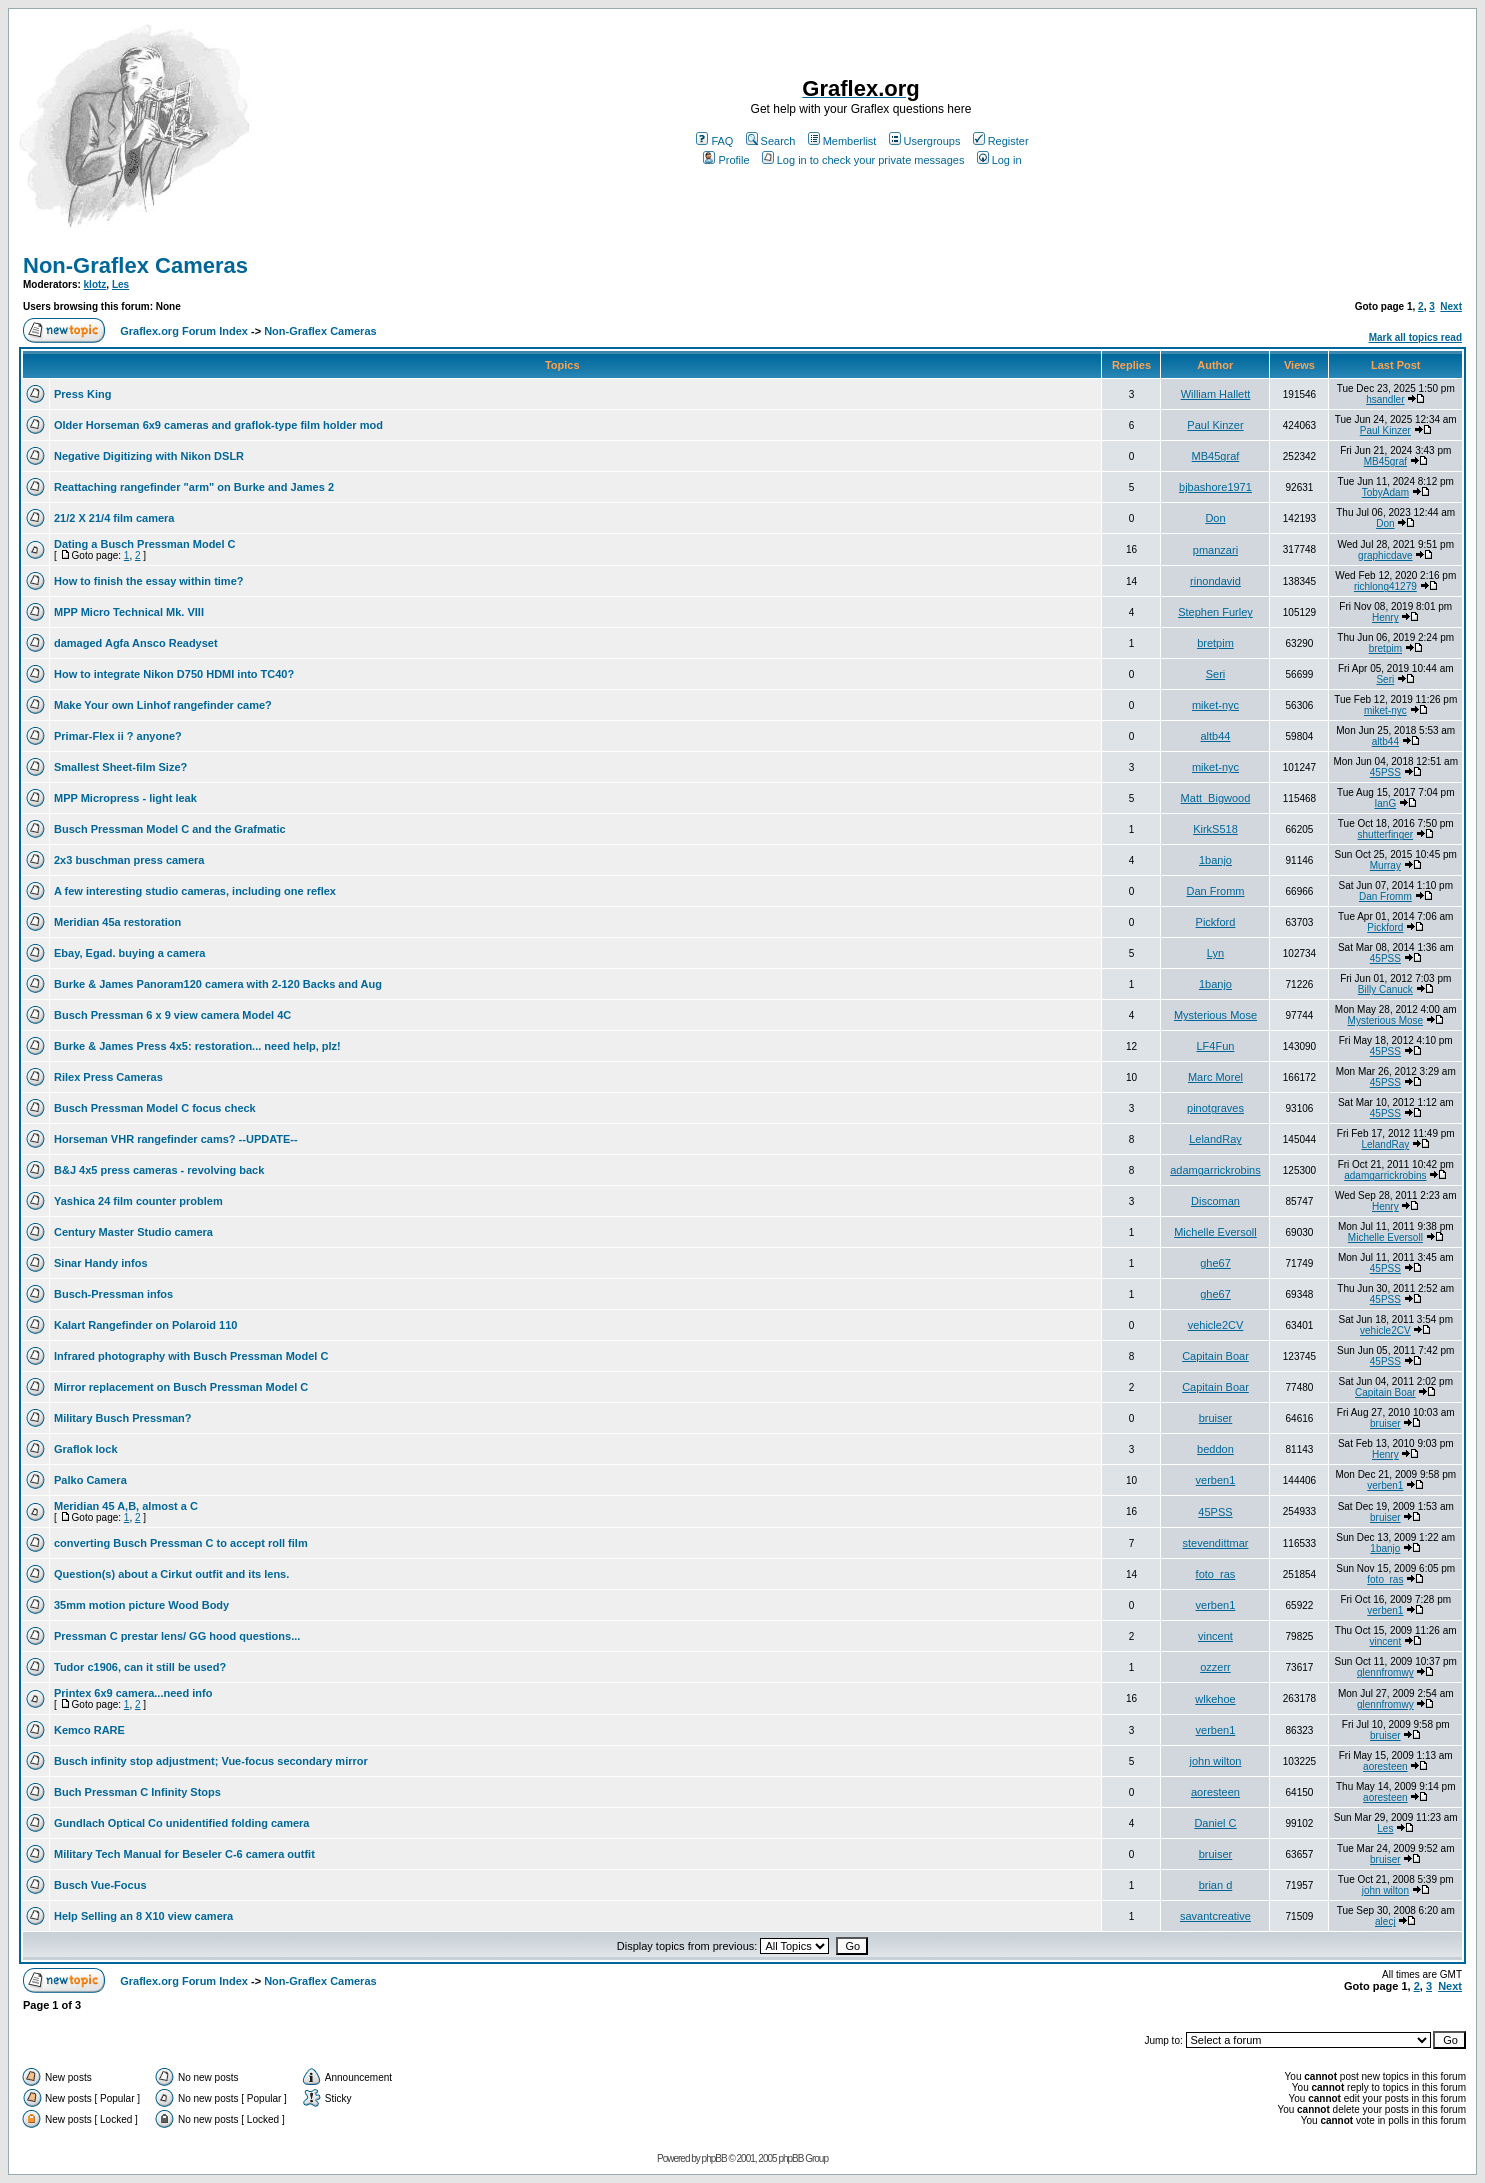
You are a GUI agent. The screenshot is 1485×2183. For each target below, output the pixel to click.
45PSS (1385, 772)
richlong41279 (1385, 586)
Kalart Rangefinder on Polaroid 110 (145, 1325)
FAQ (714, 141)
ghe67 (1215, 1263)
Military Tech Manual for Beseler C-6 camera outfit (184, 1854)
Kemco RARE (89, 1730)
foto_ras (1216, 1574)
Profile (726, 160)
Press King (82, 394)
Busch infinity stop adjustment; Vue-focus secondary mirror (211, 1761)
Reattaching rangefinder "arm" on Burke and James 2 (194, 487)
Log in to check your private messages (863, 160)
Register (1001, 141)
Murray (1385, 865)
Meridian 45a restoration (117, 922)
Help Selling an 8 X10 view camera (143, 1916)
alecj (1385, 1921)
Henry (1385, 617)
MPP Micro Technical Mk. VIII (129, 612)
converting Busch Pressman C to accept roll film (181, 1543)
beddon (1215, 1449)
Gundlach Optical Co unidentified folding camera (181, 1823)
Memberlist (842, 141)
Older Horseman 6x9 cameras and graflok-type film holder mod (218, 425)
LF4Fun (1216, 1046)
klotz (95, 284)
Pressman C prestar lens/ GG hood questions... (177, 1636)
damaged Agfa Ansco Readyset (136, 643)
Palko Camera (90, 1480)
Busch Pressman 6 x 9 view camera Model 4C (172, 1015)
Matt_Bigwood (1216, 798)
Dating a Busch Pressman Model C (145, 544)
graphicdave (1385, 555)
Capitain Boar (1215, 1356)
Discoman (1215, 1201)
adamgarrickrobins (1215, 1170)
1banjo (1215, 860)
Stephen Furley (1215, 612)
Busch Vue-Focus (100, 1885)
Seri (1216, 674)
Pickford (1216, 922)
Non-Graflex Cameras (135, 265)
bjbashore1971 (1215, 487)
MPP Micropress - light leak (125, 798)
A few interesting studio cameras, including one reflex (195, 891)
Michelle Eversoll (1215, 1232)
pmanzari (1215, 550)
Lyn (1215, 953)
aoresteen (1385, 1766)
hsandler (1385, 399)
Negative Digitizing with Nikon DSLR (149, 456)
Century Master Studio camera (133, 1232)
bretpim (1215, 643)
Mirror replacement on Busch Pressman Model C (181, 1387)
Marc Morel (1215, 1077)
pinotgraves (1215, 1108)
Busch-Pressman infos (113, 1294)
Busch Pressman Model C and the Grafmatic (170, 829)
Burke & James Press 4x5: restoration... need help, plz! (197, 1046)
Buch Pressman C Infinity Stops (137, 1792)
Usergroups (925, 141)
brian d (1216, 1885)
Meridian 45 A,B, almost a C (126, 1506)
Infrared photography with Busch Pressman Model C (191, 1356)
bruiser (1216, 1418)
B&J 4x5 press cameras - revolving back (159, 1170)
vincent (1215, 1636)
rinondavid (1215, 581)
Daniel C (1215, 1823)
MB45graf (1216, 456)
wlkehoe (1215, 1699)
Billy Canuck (1385, 989)
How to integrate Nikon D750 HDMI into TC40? (174, 674)
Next (1451, 306)
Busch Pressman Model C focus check (155, 1108)
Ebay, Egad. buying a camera (129, 953)
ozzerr (1215, 1667)
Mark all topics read (1415, 337)
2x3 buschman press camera (129, 860)
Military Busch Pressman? (123, 1418)
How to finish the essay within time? (148, 581)
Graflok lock (86, 1449)
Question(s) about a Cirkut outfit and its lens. (171, 1574)
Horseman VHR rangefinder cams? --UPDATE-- (176, 1139)
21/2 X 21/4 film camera (114, 518)
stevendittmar (1215, 1543)
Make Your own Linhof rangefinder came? (163, 705)
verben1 (1216, 1480)
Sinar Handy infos (101, 1263)
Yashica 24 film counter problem (138, 1201)
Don (1215, 518)
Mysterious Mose (1215, 1015)
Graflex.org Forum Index (184, 331)
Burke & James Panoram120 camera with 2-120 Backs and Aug (218, 984)
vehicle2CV (1216, 1325)
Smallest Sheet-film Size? (120, 767)
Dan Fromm (1215, 891)
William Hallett (1216, 394)
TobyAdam (1385, 492)
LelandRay (1215, 1139)
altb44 (1215, 736)
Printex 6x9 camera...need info (133, 1693)
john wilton (1215, 1761)
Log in (999, 160)
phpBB (714, 2158)
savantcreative (1215, 1916)
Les (120, 284)
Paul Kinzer (1215, 425)
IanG (1386, 803)
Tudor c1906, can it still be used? (140, 1667)
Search (771, 141)
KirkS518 (1215, 829)
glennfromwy (1385, 1672)
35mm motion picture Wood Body (141, 1605)
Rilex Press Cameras (108, 1077)
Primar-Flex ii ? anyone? (118, 736)
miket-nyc (1215, 705)
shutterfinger (1386, 834)
